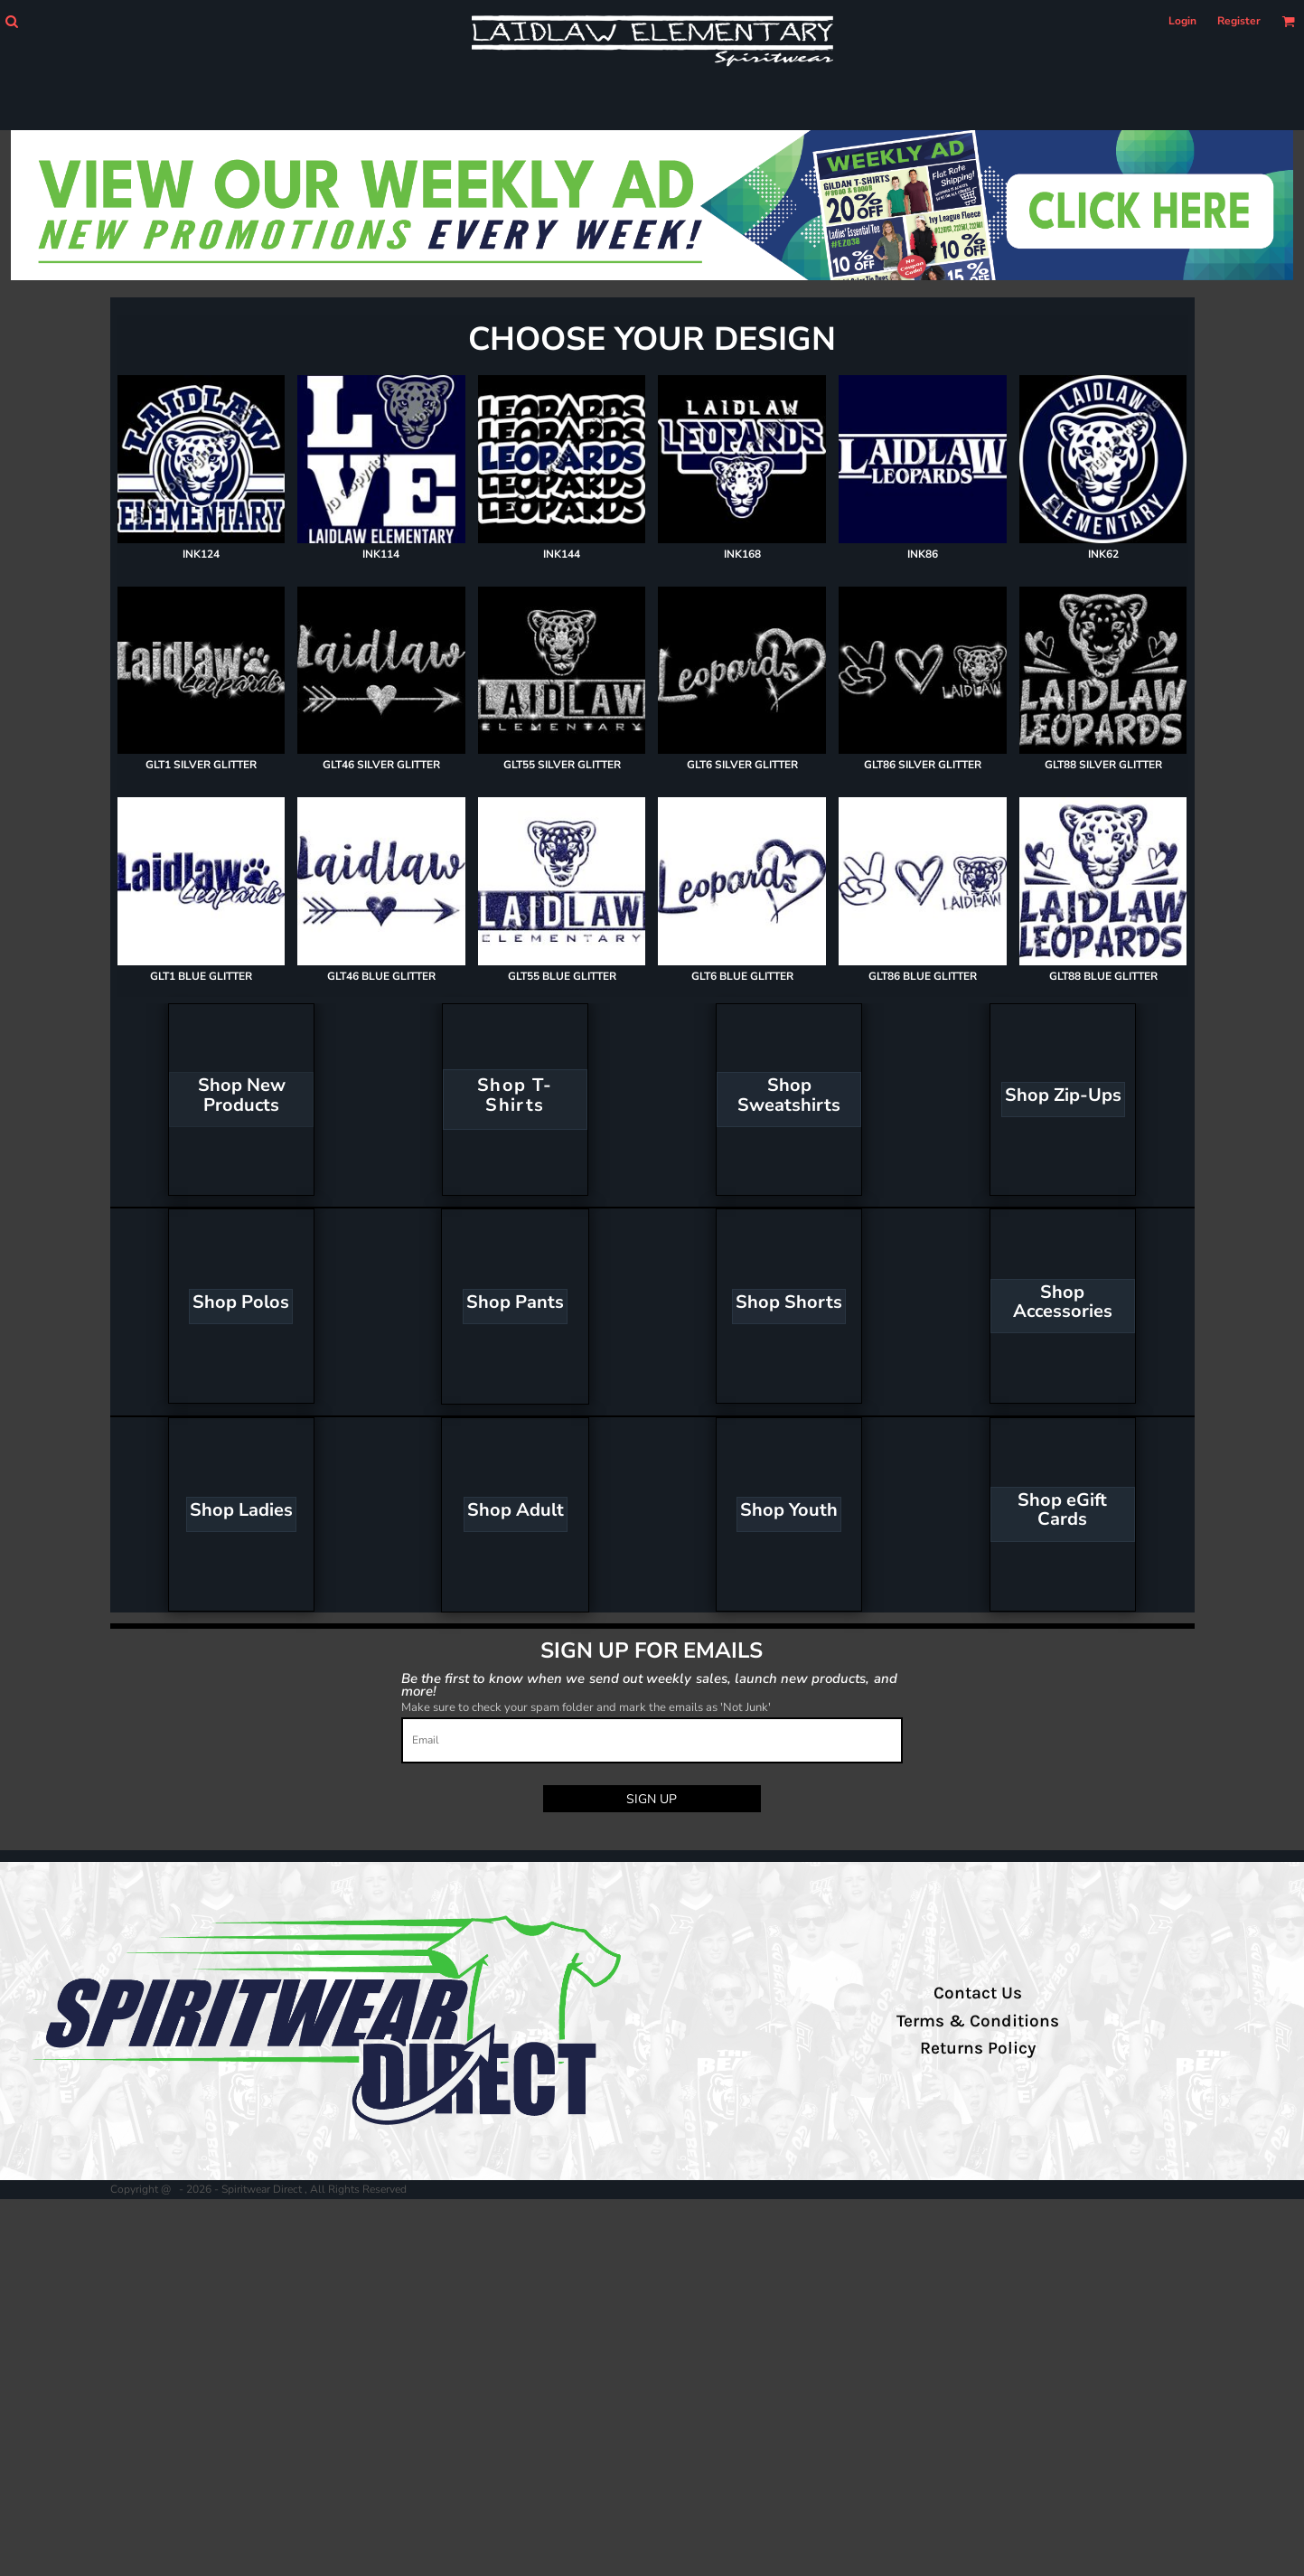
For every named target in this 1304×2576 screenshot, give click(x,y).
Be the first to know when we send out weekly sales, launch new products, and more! (649, 1684)
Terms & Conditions (977, 2021)
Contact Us (977, 1993)
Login (1182, 21)
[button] (11, 21)
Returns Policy (978, 2048)
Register (1239, 21)
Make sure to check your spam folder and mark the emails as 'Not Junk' (586, 1707)
